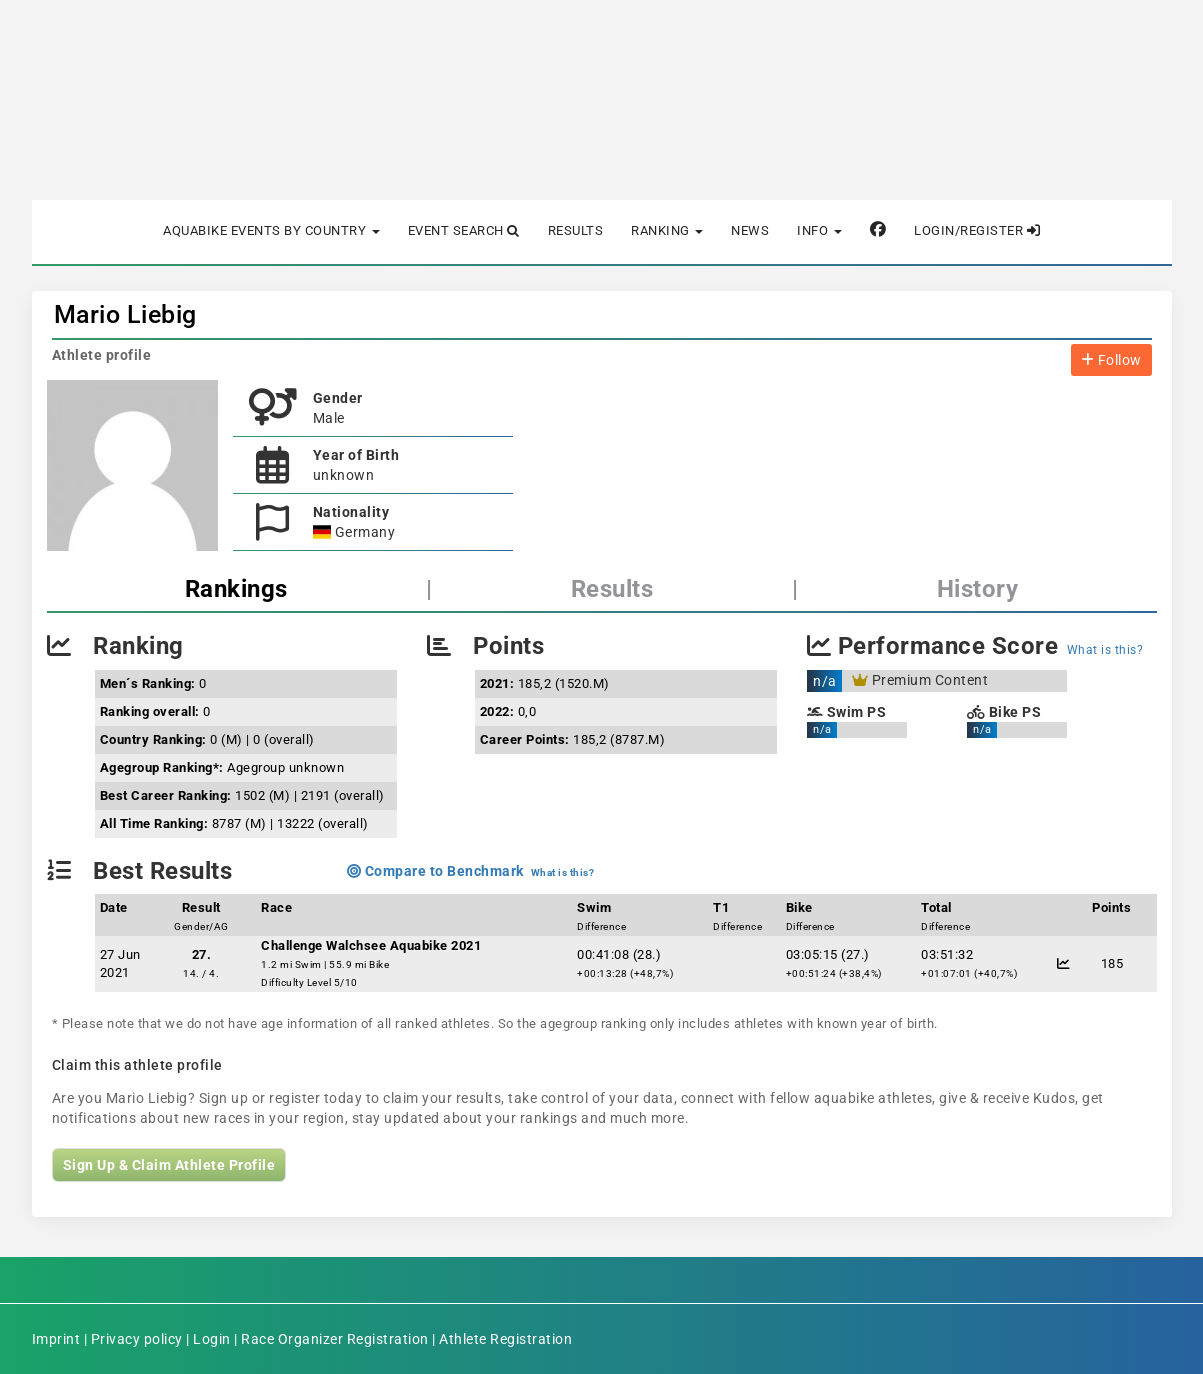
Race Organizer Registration (335, 1339)
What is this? (1105, 650)
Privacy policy (137, 1339)
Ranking (667, 230)
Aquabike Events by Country (271, 230)
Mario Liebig (125, 314)
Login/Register (977, 230)
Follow (1111, 360)
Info (819, 230)
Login (212, 1339)
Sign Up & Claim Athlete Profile (169, 1165)
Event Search (464, 230)
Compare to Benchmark (435, 871)
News (750, 230)
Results (576, 230)
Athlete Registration (505, 1339)
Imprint (56, 1339)
